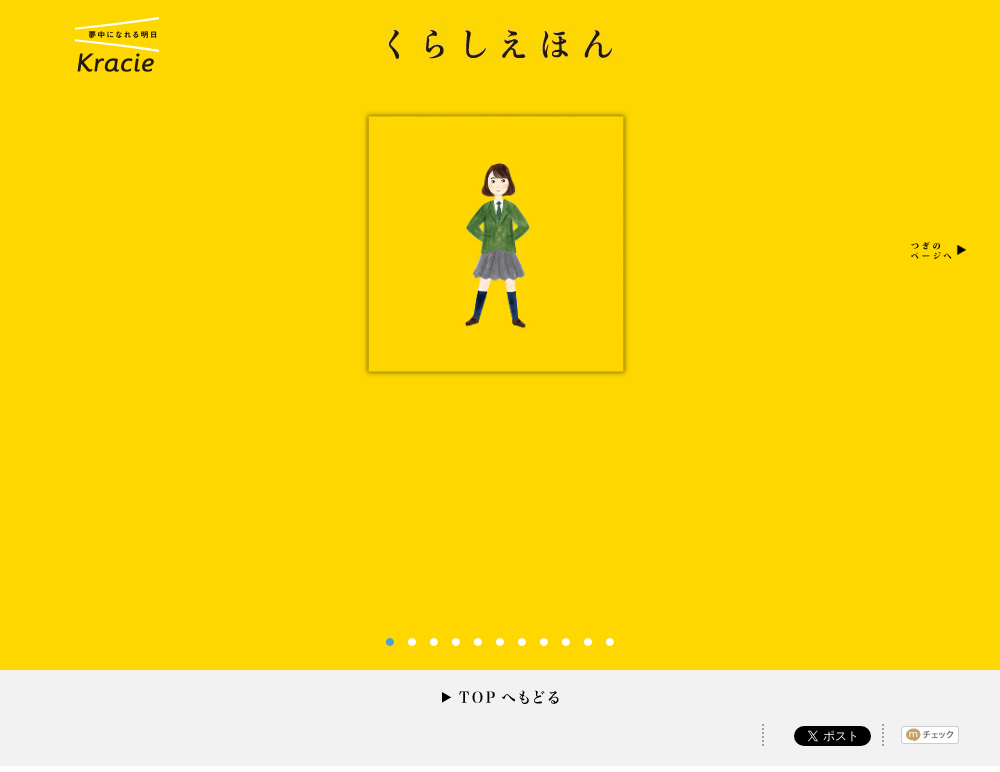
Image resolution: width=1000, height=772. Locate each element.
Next (936, 249)
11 (610, 642)
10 (588, 642)
